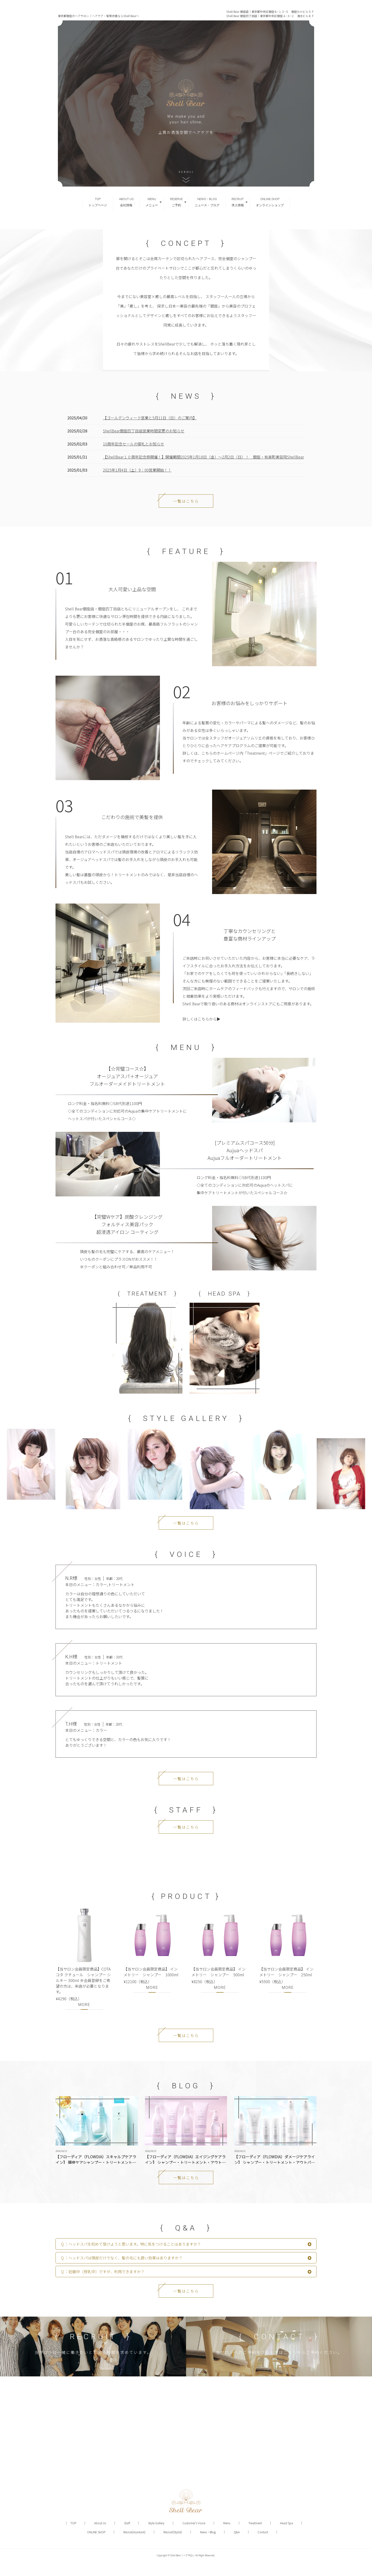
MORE (84, 2004)
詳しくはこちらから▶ (201, 1019)
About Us (100, 2523)
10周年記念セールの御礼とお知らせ (133, 444)
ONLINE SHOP (96, 2532)
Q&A (237, 2532)
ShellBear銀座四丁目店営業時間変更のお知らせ (143, 431)
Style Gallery (156, 2523)
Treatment (255, 2523)
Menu (226, 2523)
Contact (263, 2532)
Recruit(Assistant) (134, 2532)
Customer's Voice (193, 2523)
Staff (127, 2523)
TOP (73, 2523)
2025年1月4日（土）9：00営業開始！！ (137, 470)
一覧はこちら (186, 501)
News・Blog (208, 2532)
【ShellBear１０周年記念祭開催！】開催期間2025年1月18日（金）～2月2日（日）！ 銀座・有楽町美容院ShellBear (203, 457)
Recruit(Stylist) (172, 2532)
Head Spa (286, 2523)
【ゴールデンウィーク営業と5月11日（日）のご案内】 (150, 418)
